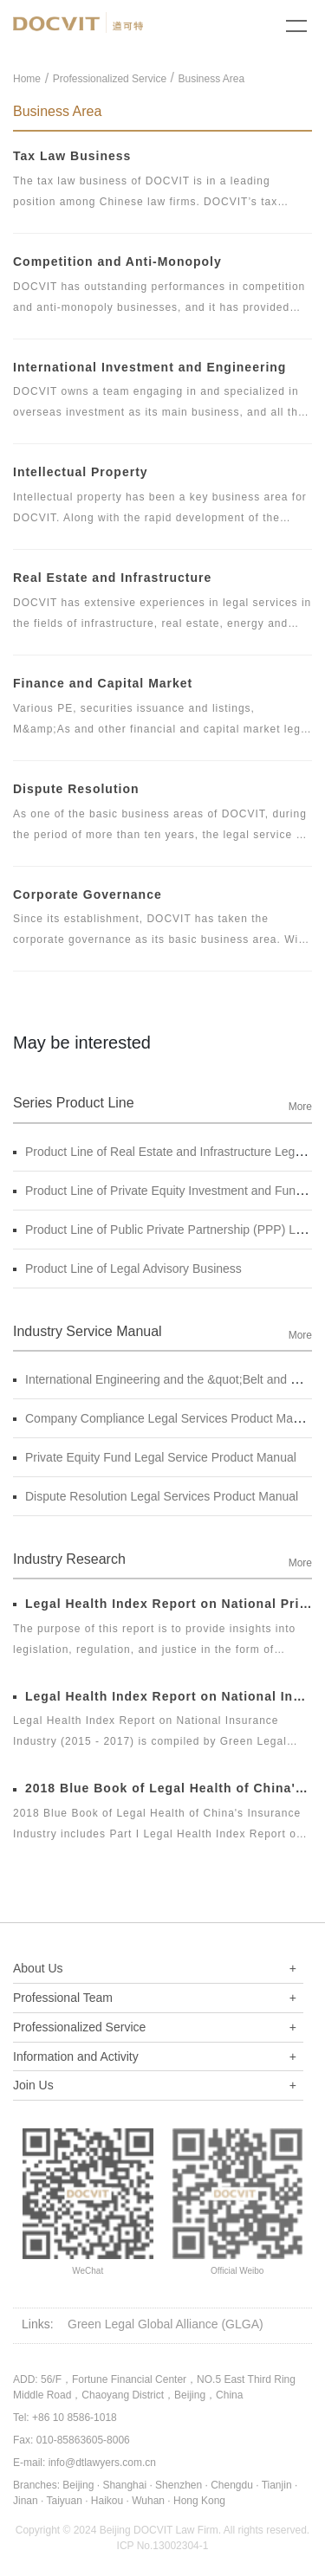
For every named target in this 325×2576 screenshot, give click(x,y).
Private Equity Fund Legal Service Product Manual (154, 1457)
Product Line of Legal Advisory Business (127, 1268)
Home (27, 79)
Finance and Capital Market (102, 683)
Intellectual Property (80, 472)
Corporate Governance (87, 894)
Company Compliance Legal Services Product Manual (164, 1418)
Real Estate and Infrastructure (112, 577)
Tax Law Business (72, 156)
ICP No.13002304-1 (163, 2546)
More (300, 1107)
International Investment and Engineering (149, 367)
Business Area (211, 79)
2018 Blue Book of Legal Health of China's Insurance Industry (162, 1788)
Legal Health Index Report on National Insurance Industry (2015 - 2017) (162, 1696)
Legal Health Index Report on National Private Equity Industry (162, 1604)
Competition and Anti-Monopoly (117, 261)
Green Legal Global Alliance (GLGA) (165, 2324)
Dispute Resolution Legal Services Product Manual (155, 1496)
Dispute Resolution (76, 789)
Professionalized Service (109, 79)
